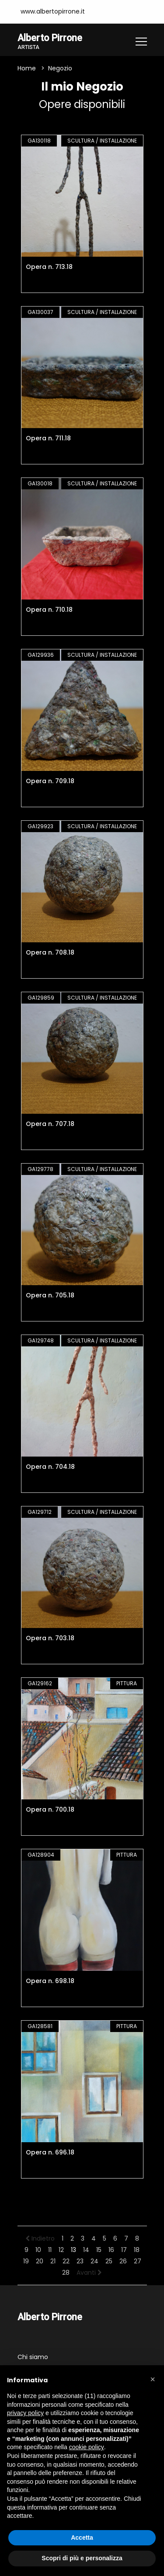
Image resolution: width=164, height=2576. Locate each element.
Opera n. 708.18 (50, 952)
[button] (153, 2379)
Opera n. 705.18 (50, 1295)
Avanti (89, 2272)
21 (53, 2261)
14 (86, 2249)
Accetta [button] (82, 2537)
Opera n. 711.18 (48, 438)
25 (108, 2261)
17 (124, 2249)
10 (38, 2249)
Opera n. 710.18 (49, 609)
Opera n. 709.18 (50, 781)
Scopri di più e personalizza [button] (82, 2558)
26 (123, 2261)
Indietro (40, 2238)
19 (26, 2261)
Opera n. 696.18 (50, 2152)
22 (66, 2261)
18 (137, 2249)
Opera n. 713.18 (49, 266)
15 (98, 2249)
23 (80, 2261)
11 (50, 2249)
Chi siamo (32, 2357)
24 (94, 2261)
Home (26, 68)
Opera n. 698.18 (50, 1980)
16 (111, 2249)
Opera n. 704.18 (50, 1466)
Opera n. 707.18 (50, 1123)
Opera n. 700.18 (50, 1809)
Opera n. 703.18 (50, 1638)
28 (66, 2272)
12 (61, 2249)
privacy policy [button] (25, 2412)
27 (137, 2261)
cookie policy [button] (86, 2447)
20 (39, 2261)
